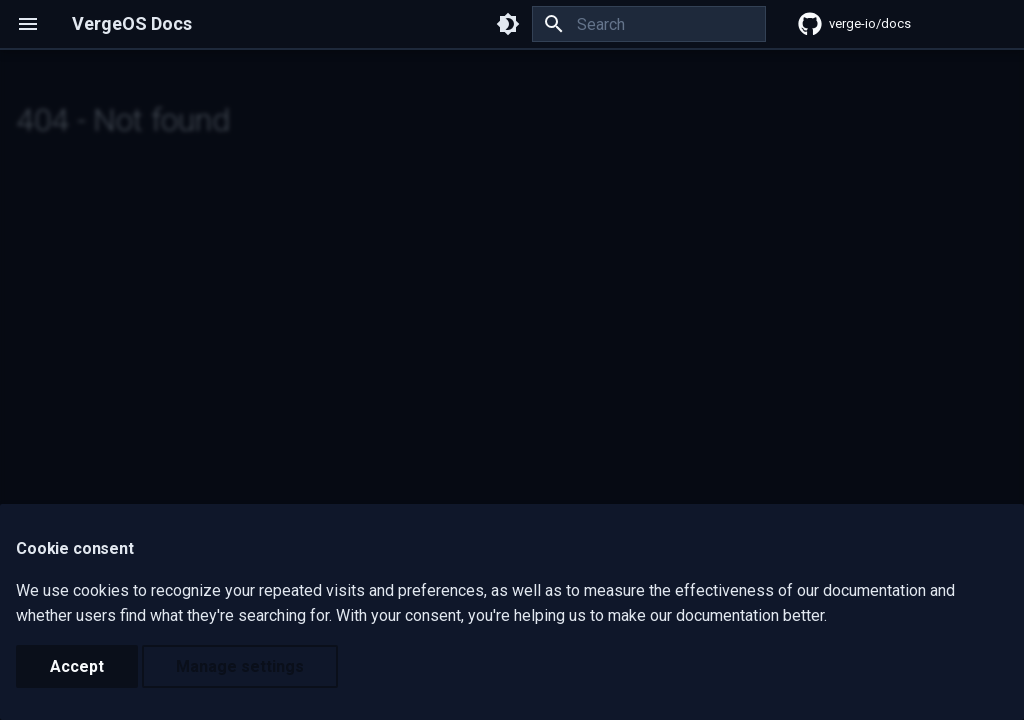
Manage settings (240, 666)
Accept (77, 666)
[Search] (649, 24)
